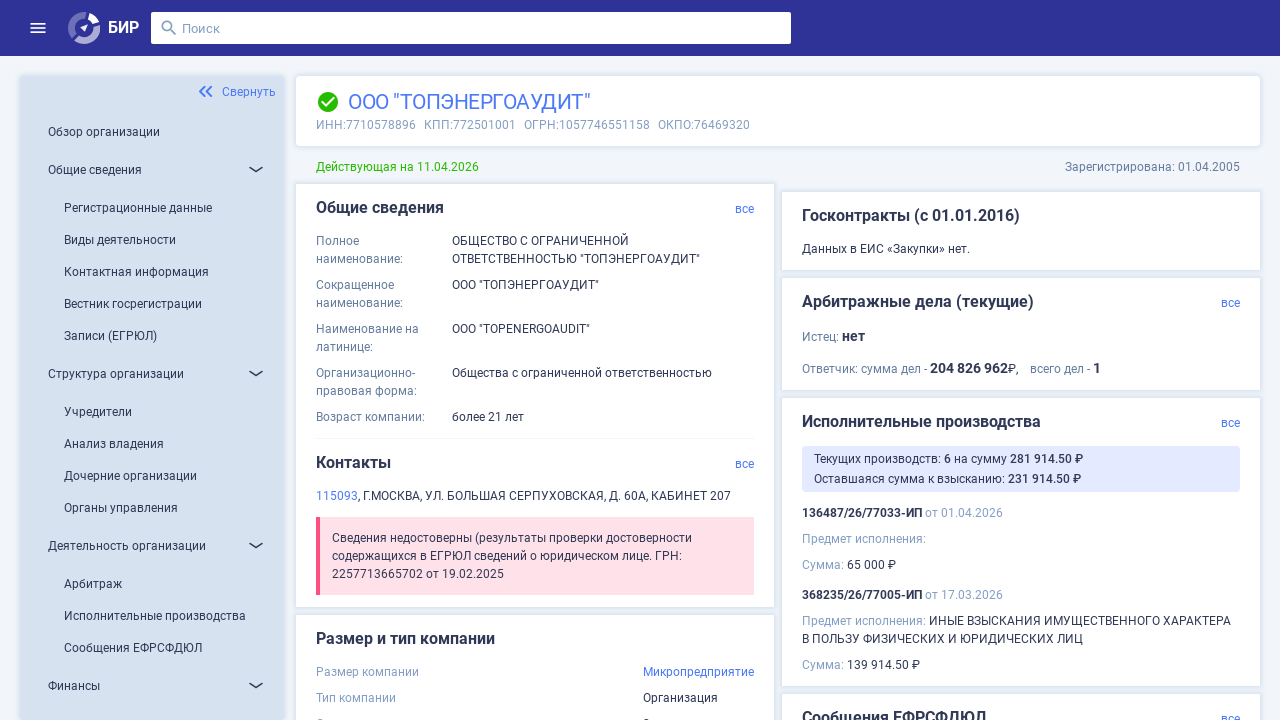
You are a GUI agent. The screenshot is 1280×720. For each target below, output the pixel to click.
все (744, 209)
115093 (337, 496)
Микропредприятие (698, 672)
